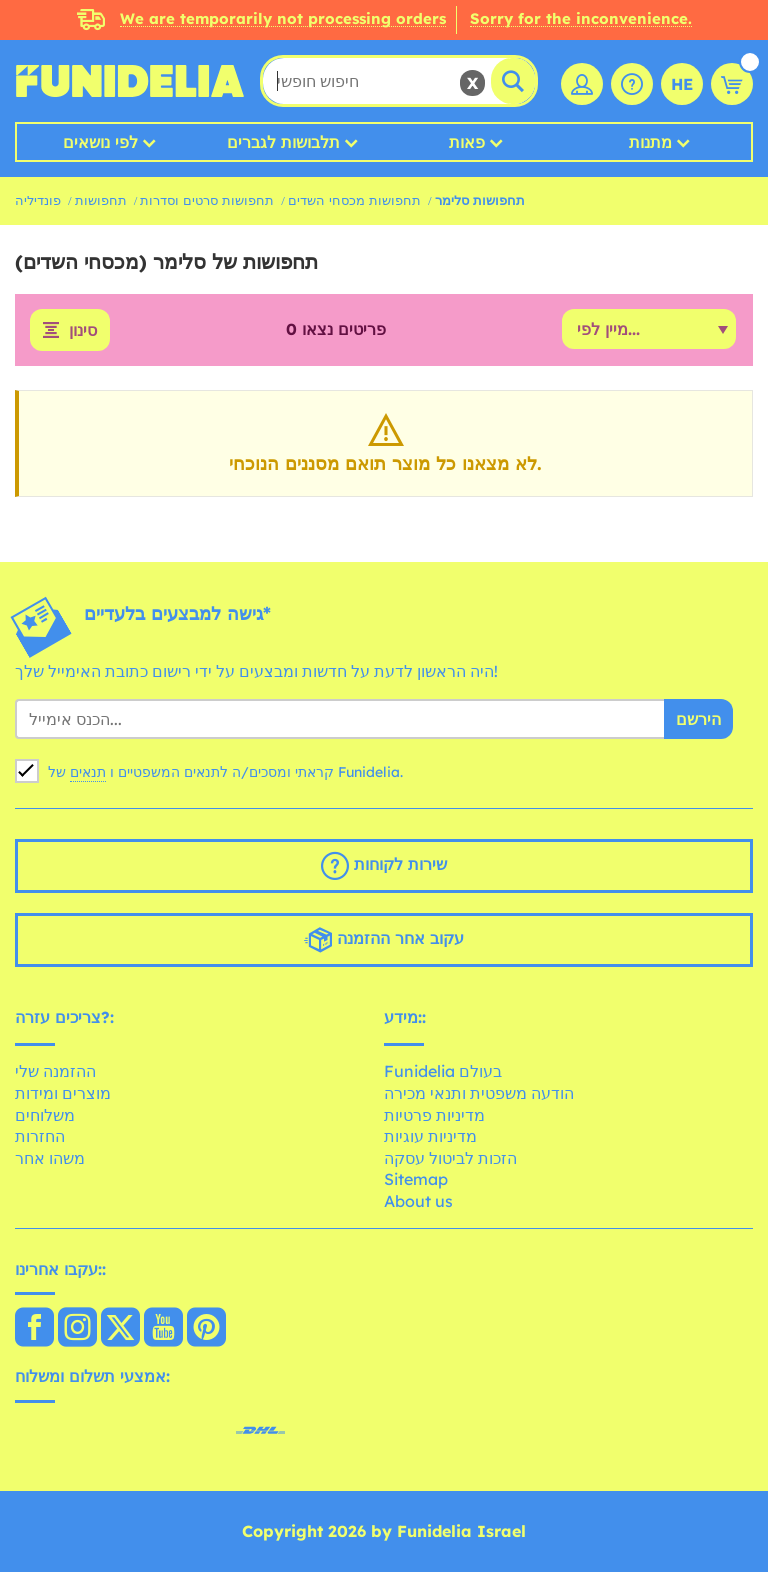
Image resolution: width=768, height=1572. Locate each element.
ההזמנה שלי (55, 1071)
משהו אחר (50, 1158)
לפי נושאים (100, 142)
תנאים (88, 772)
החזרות (40, 1136)
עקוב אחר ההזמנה (384, 940)
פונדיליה (38, 200)
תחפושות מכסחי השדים (354, 200)
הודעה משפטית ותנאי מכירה (479, 1093)
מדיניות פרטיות (434, 1115)
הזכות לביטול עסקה (450, 1158)
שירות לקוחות (384, 866)
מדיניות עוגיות (430, 1136)
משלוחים (45, 1115)
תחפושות (101, 200)
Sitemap (416, 1179)
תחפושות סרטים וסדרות (207, 200)
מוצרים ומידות (63, 1093)
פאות (467, 142)
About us (418, 1201)
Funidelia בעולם (443, 1071)
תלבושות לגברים (283, 142)
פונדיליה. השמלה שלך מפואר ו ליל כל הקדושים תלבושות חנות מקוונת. (130, 81)
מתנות (650, 142)
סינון (83, 330)
